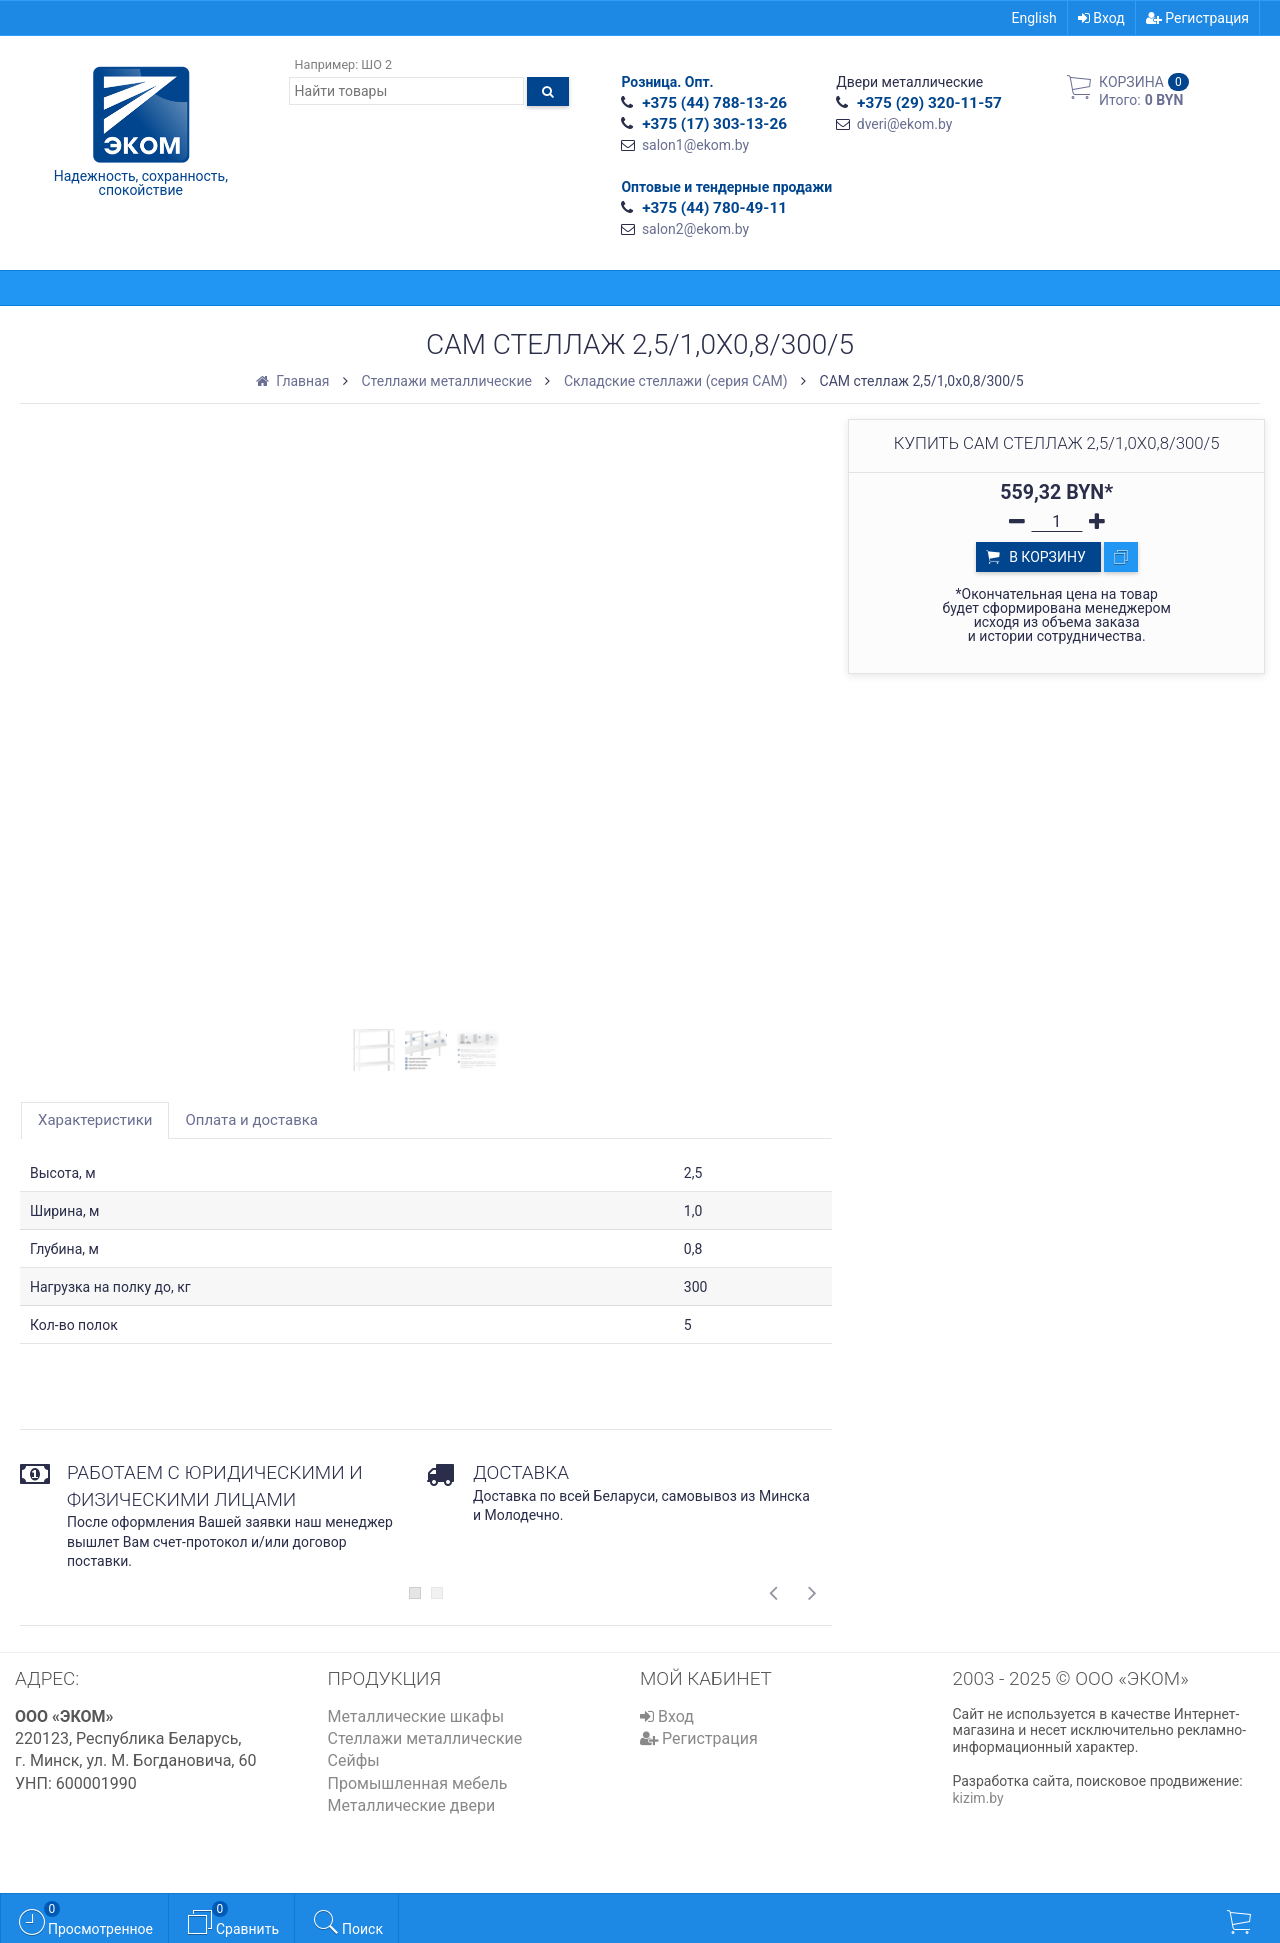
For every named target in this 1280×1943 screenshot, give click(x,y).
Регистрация (1197, 18)
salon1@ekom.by (695, 145)
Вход (1101, 18)
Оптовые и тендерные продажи (726, 187)
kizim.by (978, 1798)
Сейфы (354, 1760)
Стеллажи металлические (425, 1738)
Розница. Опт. (667, 82)
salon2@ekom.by (695, 229)
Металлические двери (412, 1805)
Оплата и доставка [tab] (251, 1120)
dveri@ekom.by (905, 124)
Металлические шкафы (416, 1716)
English (1034, 18)
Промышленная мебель (418, 1783)
